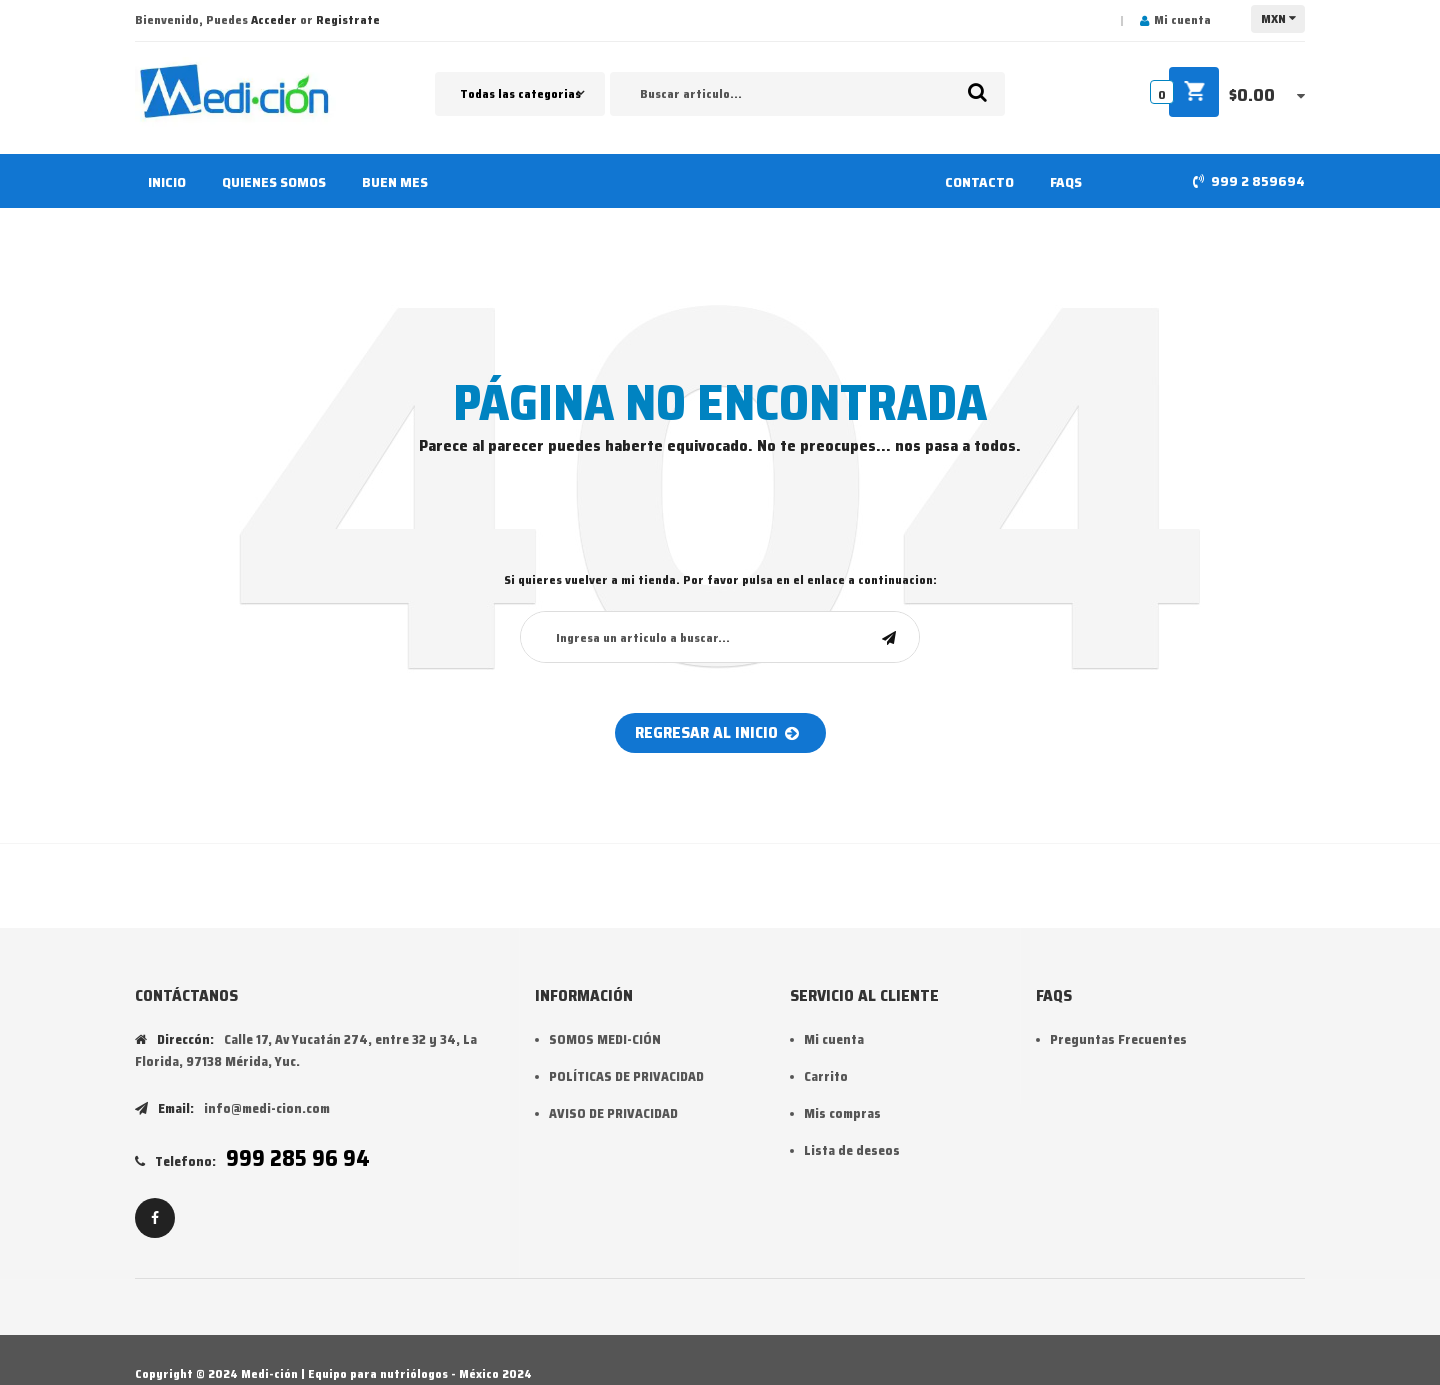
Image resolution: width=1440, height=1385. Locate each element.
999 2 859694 (1258, 181)
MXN (1273, 18)
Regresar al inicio (717, 732)
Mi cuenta (1182, 19)
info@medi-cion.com (267, 1108)
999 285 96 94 (298, 1158)
